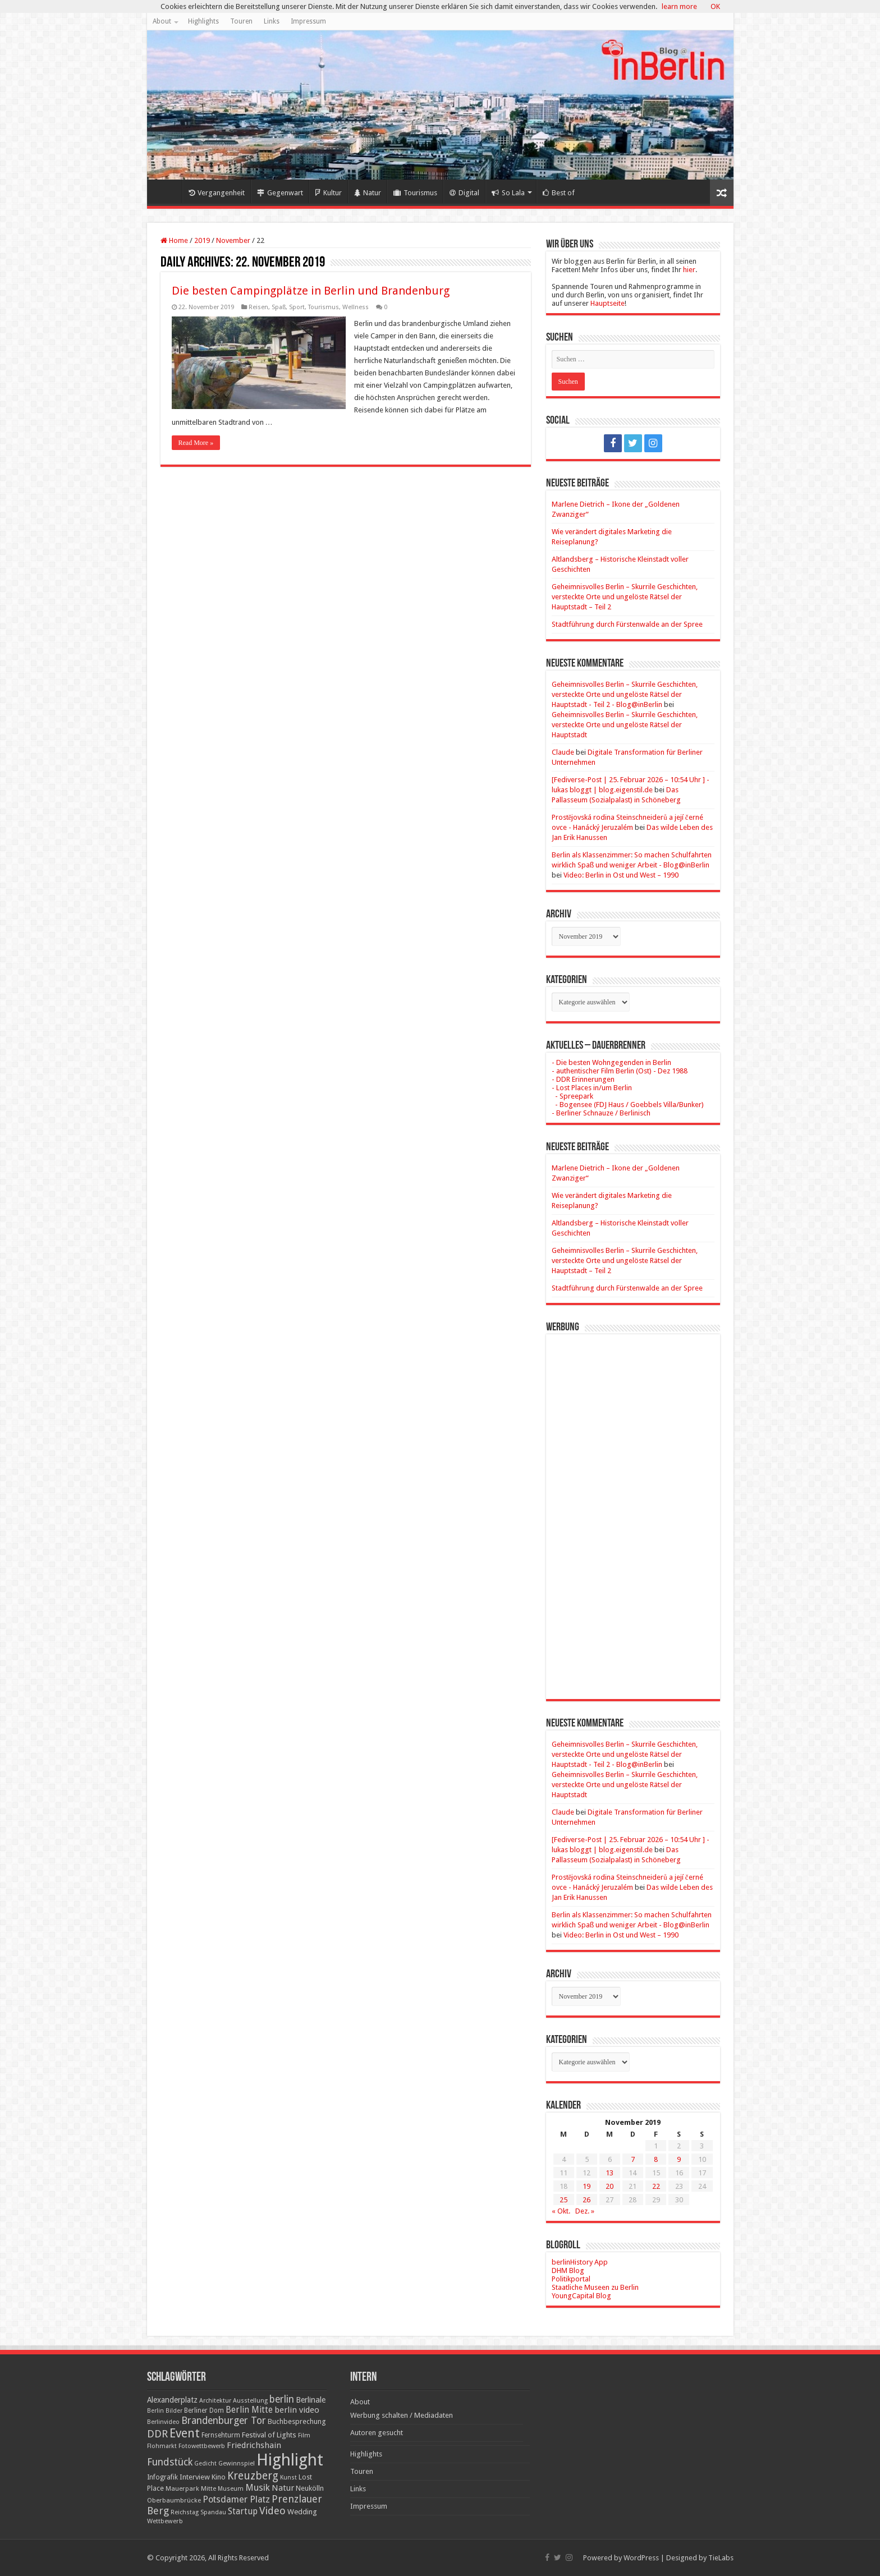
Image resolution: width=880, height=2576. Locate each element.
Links (271, 21)
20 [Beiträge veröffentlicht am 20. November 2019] (609, 2186)
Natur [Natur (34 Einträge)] (283, 2488)
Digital (464, 193)
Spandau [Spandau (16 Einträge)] (213, 2512)
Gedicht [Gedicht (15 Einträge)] (205, 2463)
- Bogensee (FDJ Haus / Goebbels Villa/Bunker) (628, 1104)
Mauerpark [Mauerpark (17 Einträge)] (182, 2488)
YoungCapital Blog (581, 2296)
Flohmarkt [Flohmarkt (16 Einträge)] (162, 2446)
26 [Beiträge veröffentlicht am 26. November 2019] (586, 2200)
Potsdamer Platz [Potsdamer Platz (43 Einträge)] (236, 2499)
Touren (241, 21)
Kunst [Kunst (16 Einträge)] (288, 2477)
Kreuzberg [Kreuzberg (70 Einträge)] (252, 2475)
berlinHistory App (580, 2262)
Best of (559, 193)
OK (715, 6)
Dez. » (584, 2211)
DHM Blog (568, 2270)
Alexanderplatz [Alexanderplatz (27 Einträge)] (172, 2399)
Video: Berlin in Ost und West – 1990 (621, 875)
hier (689, 269)
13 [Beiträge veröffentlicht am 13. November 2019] (609, 2173)
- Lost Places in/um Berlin (592, 1087)
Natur (367, 193)
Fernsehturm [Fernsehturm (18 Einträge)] (220, 2435)
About (162, 21)
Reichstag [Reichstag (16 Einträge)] (185, 2512)
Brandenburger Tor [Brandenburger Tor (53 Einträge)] (223, 2420)
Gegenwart (280, 193)
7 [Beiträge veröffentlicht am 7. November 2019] (633, 2159)
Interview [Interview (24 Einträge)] (195, 2477)
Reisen (258, 307)
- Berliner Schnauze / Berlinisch (601, 1113)
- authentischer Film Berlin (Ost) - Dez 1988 (620, 1071)
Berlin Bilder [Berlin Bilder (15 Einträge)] (164, 2410)
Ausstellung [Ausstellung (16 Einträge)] (250, 2400)
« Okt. (561, 2211)
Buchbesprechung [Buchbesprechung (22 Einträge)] (297, 2421)
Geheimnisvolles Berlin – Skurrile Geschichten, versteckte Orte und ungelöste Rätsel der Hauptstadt (625, 724)
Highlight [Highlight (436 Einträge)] (289, 2459)
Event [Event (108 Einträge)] (184, 2433)
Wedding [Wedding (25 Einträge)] (302, 2512)
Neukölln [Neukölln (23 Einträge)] (310, 2488)
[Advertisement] (633, 1508)
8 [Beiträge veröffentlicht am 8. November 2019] (656, 2159)
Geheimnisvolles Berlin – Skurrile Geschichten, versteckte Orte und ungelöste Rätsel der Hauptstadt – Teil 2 (625, 596)
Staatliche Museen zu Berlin (595, 2287)
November (233, 240)
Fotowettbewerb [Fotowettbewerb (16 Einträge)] (201, 2446)
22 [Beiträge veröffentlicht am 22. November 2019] (656, 2186)
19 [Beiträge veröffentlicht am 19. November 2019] (586, 2186)
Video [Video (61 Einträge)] (272, 2511)
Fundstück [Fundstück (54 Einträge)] (169, 2462)
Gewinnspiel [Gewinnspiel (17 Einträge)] (236, 2463)
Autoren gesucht (376, 2432)
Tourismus (415, 193)
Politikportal (571, 2279)
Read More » (196, 443)
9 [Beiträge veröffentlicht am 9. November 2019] (679, 2159)
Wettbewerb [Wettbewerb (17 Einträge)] (165, 2521)
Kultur (328, 193)
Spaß (279, 307)
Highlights (203, 21)
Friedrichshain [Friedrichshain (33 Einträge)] (254, 2445)
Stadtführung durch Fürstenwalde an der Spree (627, 624)
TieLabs (721, 2558)
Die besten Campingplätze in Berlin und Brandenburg (311, 290)
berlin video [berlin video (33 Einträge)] (296, 2410)
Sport (297, 307)
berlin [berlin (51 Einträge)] (281, 2399)
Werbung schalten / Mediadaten (401, 2415)
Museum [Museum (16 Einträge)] (231, 2488)
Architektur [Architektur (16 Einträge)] (215, 2400)
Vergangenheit (217, 193)
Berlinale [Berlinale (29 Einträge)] (311, 2399)
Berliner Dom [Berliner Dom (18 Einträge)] (204, 2410)
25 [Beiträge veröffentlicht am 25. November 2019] (563, 2200)
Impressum (308, 21)
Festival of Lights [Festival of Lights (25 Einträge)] (269, 2435)
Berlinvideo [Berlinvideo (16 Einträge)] (163, 2422)
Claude (563, 752)
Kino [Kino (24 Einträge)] (219, 2477)
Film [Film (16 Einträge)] (304, 2435)
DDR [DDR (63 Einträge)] (157, 2434)
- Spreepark (572, 1096)
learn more (679, 6)
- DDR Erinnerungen (583, 1079)
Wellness (355, 307)
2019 (202, 240)
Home (167, 191)
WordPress (641, 2558)
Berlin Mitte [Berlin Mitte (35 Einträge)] (249, 2410)
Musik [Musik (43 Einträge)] (257, 2487)
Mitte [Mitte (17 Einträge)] (208, 2488)
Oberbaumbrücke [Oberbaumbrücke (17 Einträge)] (174, 2500)
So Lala (508, 193)
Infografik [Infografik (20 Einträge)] (162, 2477)
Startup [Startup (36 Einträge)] (243, 2511)
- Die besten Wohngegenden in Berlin (611, 1062)
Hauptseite (607, 303)
